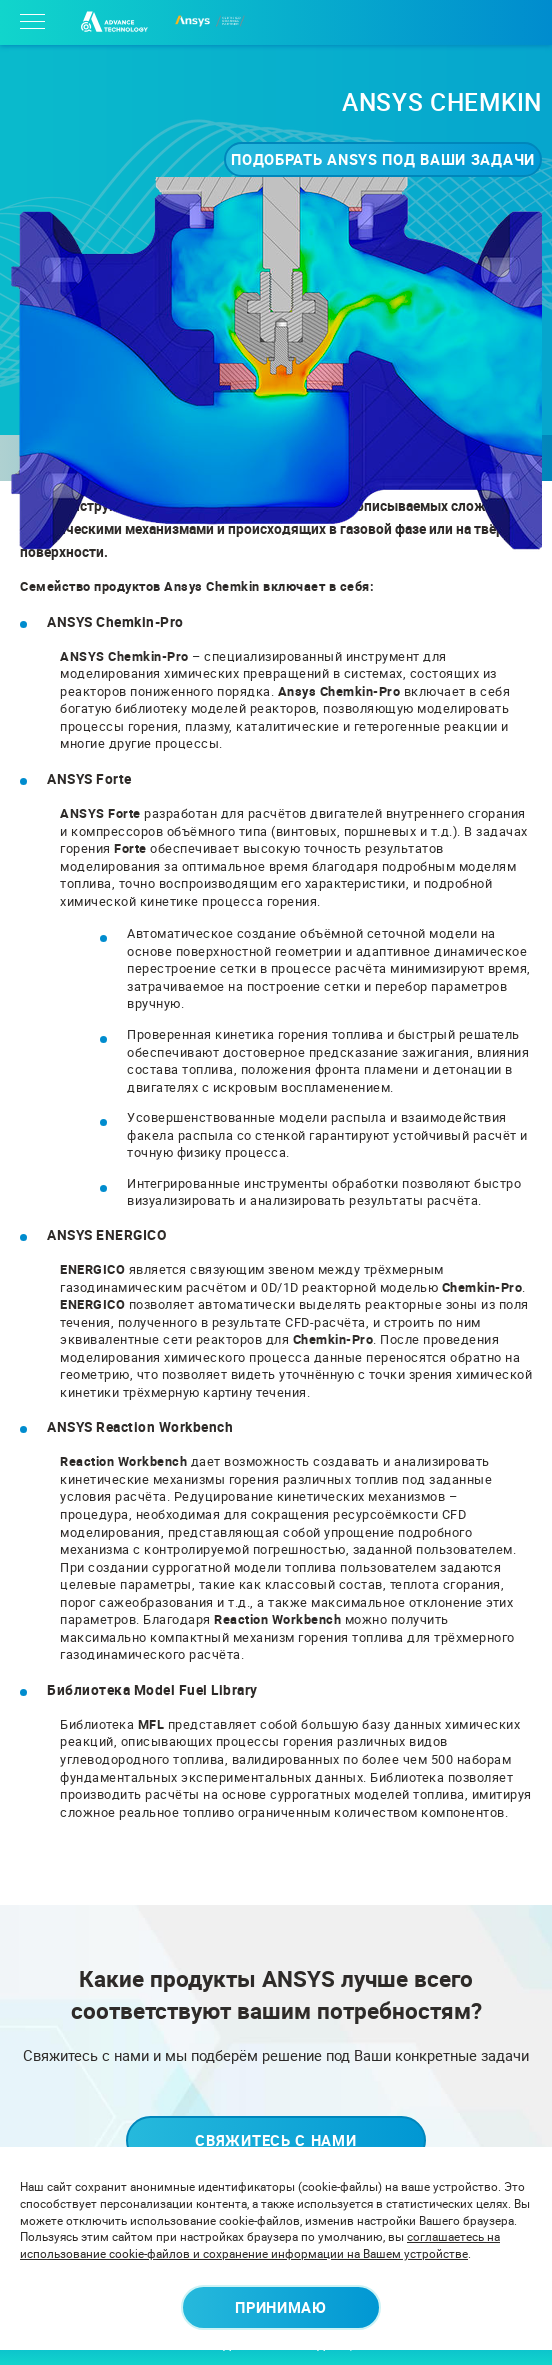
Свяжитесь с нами (275, 2140)
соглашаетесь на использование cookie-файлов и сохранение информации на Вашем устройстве (260, 2245)
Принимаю (281, 2307)
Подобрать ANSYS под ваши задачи (383, 159)
